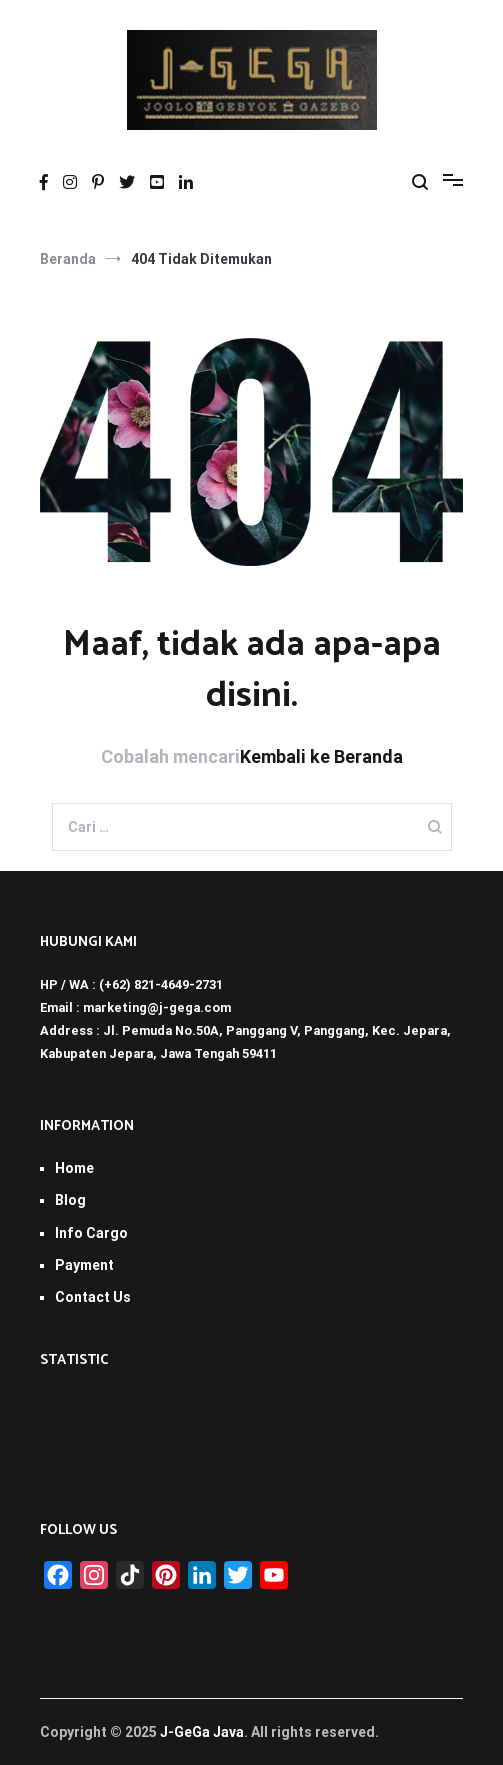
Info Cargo (91, 1233)
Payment (84, 1265)
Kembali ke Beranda (321, 756)
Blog (70, 1200)
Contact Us (93, 1297)
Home (74, 1168)
